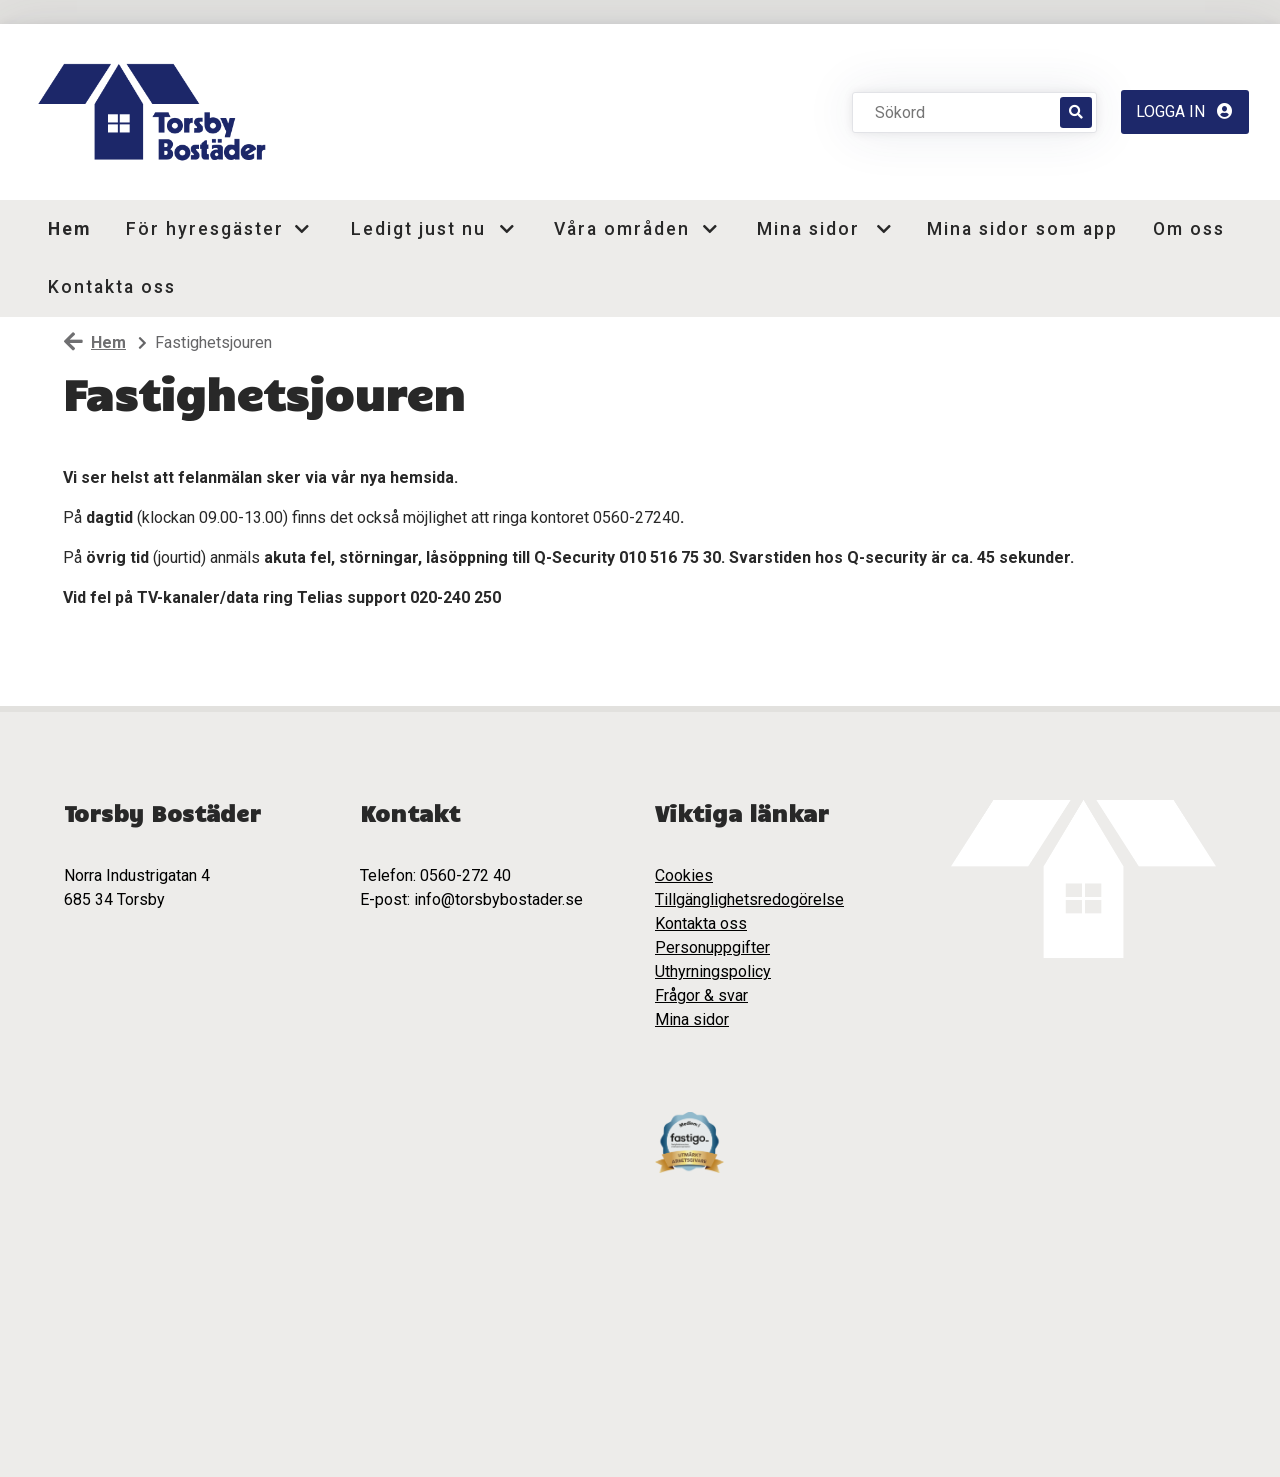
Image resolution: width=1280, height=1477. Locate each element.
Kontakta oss (112, 287)
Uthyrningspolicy (713, 971)
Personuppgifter (712, 947)
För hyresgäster (201, 229)
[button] (309, 229)
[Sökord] (966, 112)
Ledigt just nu (418, 229)
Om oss (1189, 229)
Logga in (1184, 111)
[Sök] (1076, 112)
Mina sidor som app (1022, 229)
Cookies (684, 875)
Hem (69, 229)
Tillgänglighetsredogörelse (749, 899)
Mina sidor (808, 229)
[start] (157, 112)
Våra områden (621, 229)
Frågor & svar (701, 995)
